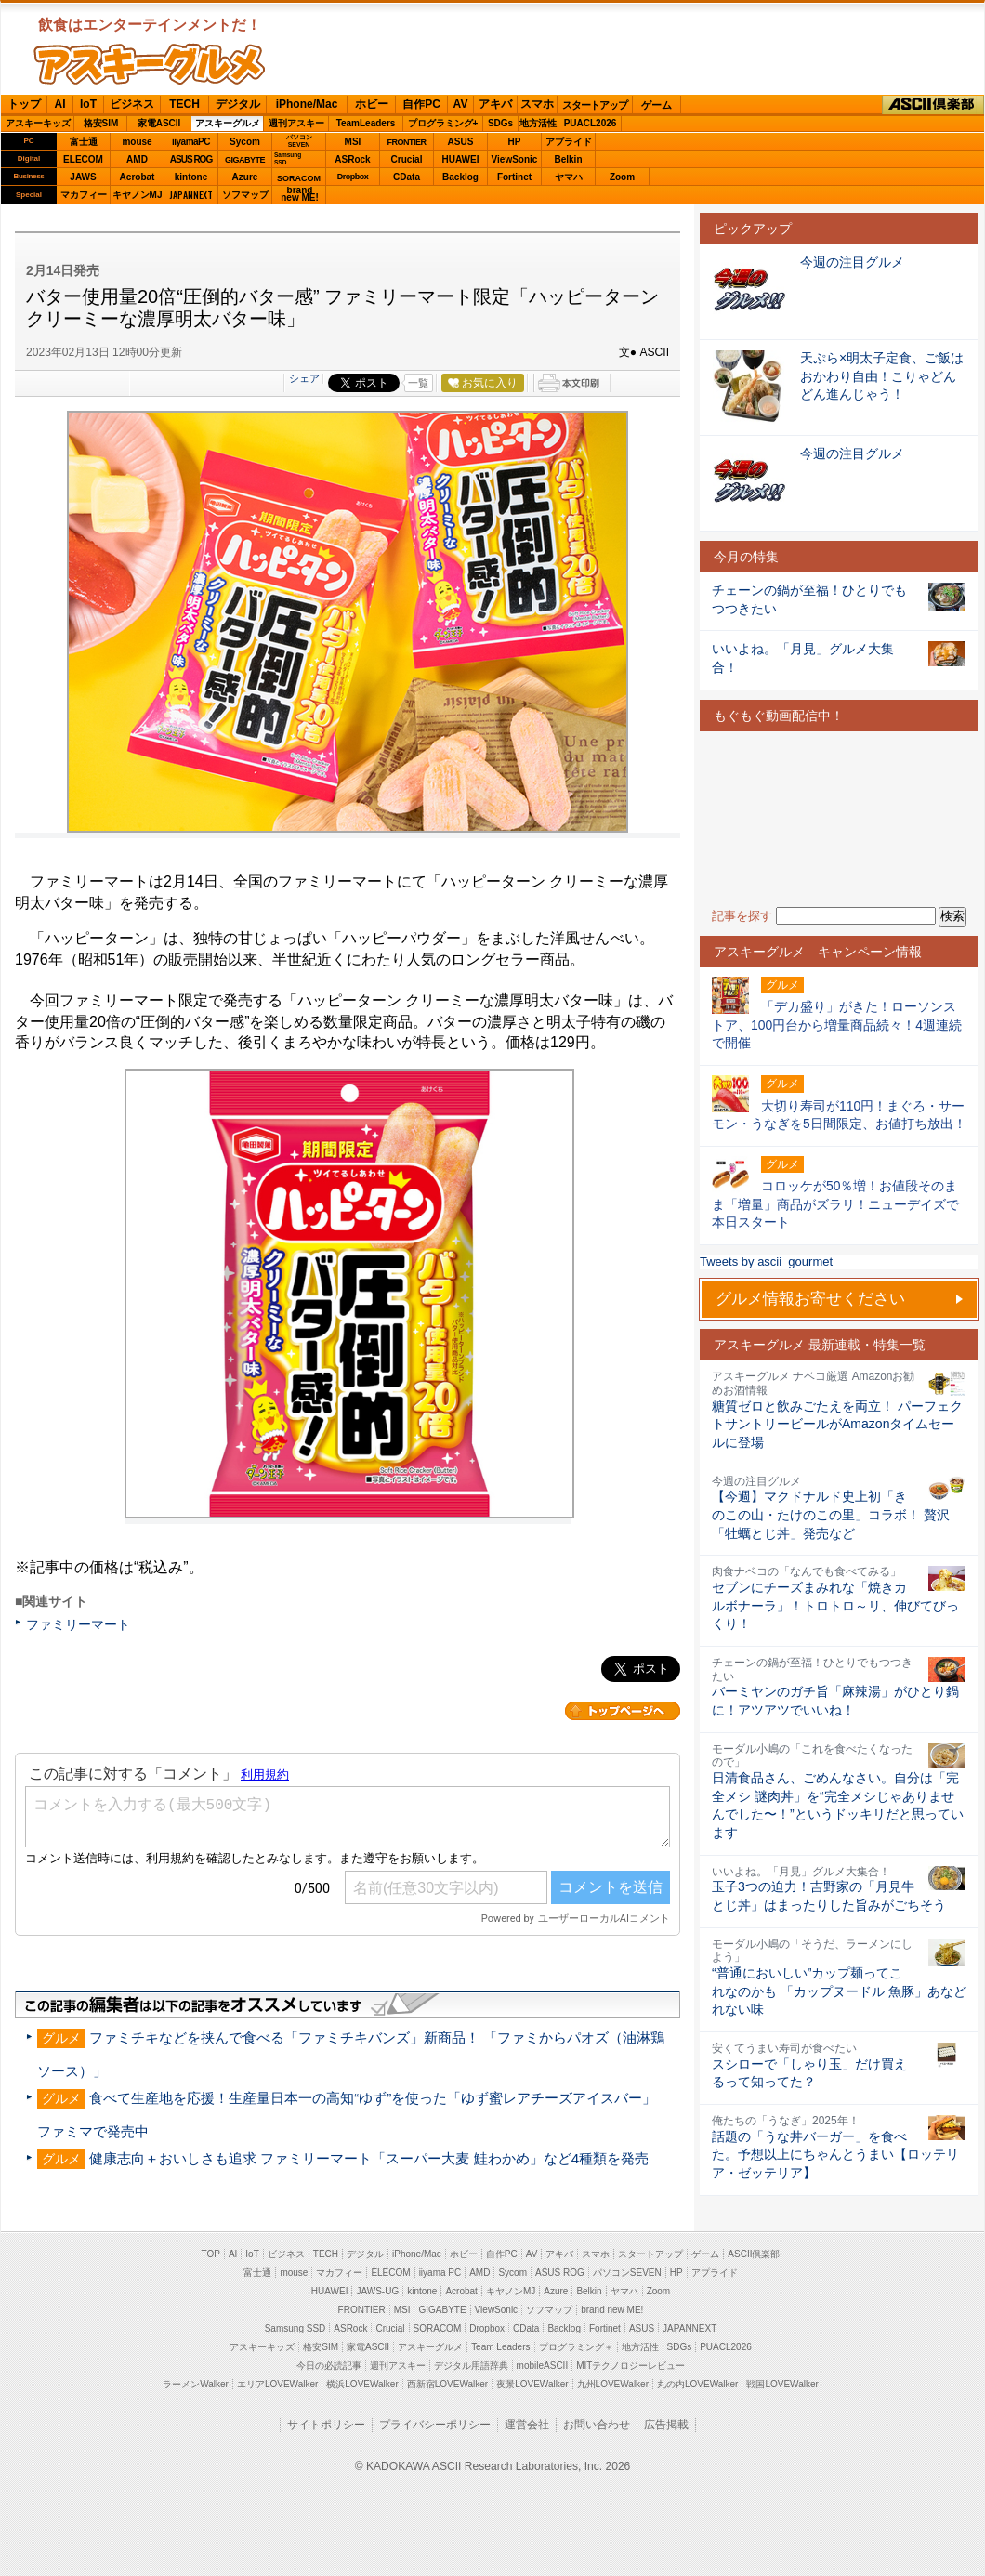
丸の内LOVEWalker (697, 2384)
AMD (137, 159)
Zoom (622, 177)
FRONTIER (407, 142)
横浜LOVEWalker (362, 2384)
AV (460, 104)
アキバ (495, 104)
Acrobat (137, 177)
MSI (353, 142)
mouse (136, 142)
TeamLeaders (366, 123)
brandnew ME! (300, 195)
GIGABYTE (245, 159)
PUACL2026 (590, 123)
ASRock (352, 159)
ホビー (371, 104)
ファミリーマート (78, 1624)
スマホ (537, 104)
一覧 (418, 382)
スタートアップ (594, 105)
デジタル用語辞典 (471, 2365)
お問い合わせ (596, 2424)
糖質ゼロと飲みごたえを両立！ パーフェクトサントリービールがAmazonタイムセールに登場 (837, 1424)
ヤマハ (569, 177)
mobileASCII (543, 2365)
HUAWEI (460, 159)
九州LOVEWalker (613, 2384)
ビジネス (132, 104)
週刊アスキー (296, 123)
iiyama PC (440, 2272)
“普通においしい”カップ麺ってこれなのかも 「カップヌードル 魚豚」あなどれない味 (839, 1991)
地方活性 (538, 123)
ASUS (461, 142)
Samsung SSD (295, 2328)
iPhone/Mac (307, 104)
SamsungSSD (287, 158)
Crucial (407, 159)
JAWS (83, 177)
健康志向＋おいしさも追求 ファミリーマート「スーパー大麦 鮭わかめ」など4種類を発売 (369, 2158)
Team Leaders (500, 2347)
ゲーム (656, 105)
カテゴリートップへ (622, 1711)
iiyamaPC (191, 142)
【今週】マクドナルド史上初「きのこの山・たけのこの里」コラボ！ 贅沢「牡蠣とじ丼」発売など (831, 1514)
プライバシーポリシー (435, 2424)
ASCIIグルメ (150, 64)
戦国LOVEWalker (782, 2384)
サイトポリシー (326, 2424)
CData (406, 177)
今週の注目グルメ (852, 262)
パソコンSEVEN (299, 141)
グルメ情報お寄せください (810, 1299)
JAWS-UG (377, 2291)
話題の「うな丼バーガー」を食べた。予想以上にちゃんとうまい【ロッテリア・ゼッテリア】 (835, 2154)
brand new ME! (612, 2310)
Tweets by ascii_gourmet (766, 1261)
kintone (191, 177)
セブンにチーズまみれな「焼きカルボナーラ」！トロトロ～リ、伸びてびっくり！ (835, 1605)
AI (60, 104)
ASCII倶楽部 (933, 105)
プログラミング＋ (576, 2347)
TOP (211, 2254)
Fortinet (514, 177)
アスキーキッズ (38, 123)
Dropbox (353, 176)
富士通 (84, 142)
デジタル (238, 104)
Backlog (460, 177)
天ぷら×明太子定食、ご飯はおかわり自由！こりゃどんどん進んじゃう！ (882, 375)
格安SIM (101, 123)
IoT (88, 104)
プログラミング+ (443, 123)
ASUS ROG (191, 159)
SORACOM (438, 2328)
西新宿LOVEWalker (447, 2384)
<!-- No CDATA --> (839, 819)
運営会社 (527, 2424)
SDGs (500, 123)
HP (514, 142)
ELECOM (83, 159)
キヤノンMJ (137, 195)
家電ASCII (159, 123)
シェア (304, 378)
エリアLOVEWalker (277, 2384)
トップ (24, 104)
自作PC (421, 104)
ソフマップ (245, 195)
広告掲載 (666, 2424)
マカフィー (83, 195)
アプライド (568, 142)
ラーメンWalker (196, 2384)
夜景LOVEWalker (532, 2384)
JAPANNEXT (191, 195)
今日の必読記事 (328, 2365)
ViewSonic (515, 159)
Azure (245, 177)
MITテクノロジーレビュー (630, 2365)
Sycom (245, 142)
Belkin (568, 159)
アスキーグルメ (227, 123)
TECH (184, 104)
